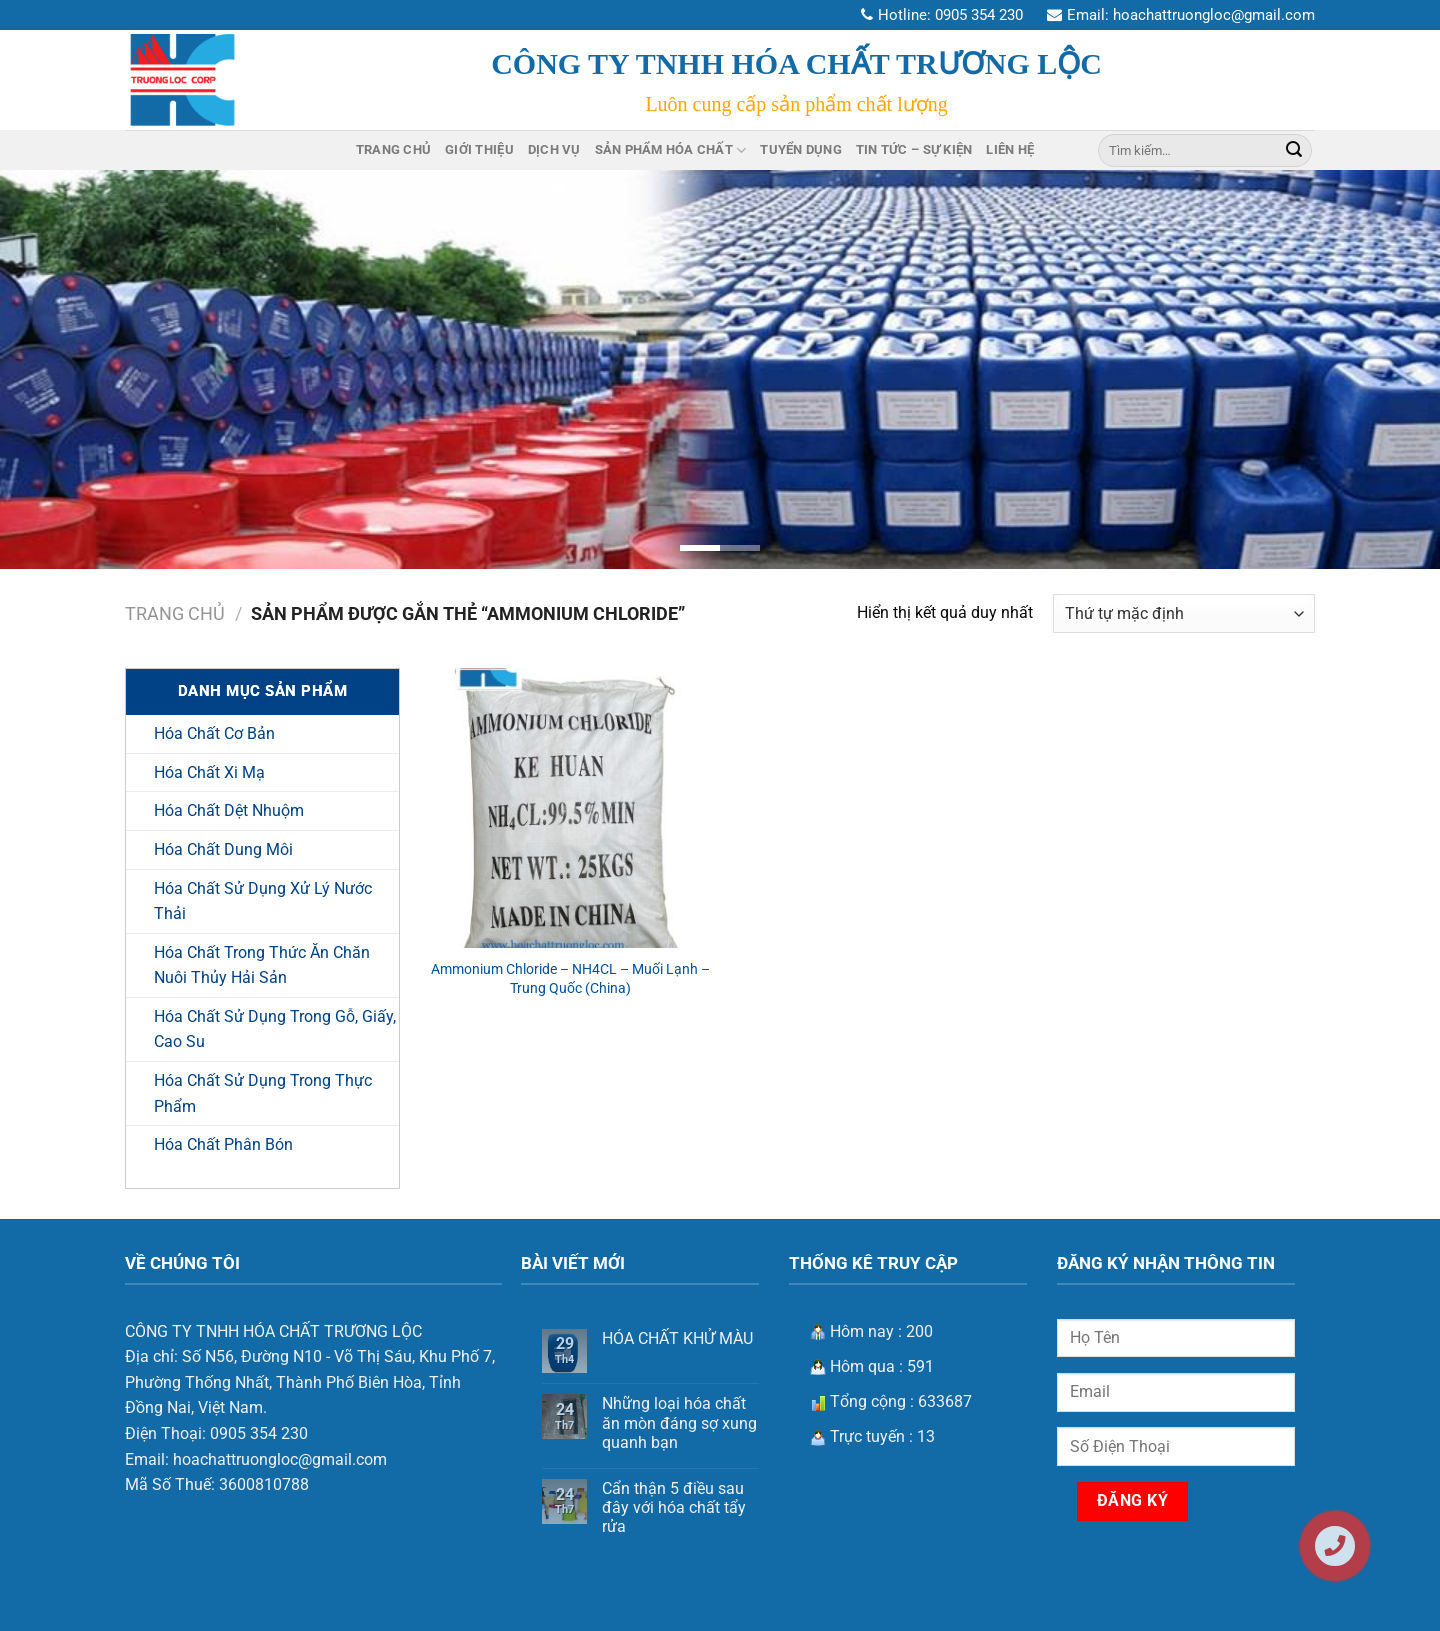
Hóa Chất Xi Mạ (209, 772)
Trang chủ (175, 613)
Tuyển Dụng (801, 149)
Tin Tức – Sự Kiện (914, 149)
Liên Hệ (1010, 149)
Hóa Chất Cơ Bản (214, 733)
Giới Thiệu (479, 149)
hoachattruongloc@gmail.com (1214, 15)
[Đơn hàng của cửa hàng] (1184, 613)
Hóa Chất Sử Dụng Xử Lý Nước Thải (263, 901)
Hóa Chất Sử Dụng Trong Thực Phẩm (263, 1093)
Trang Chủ (393, 149)
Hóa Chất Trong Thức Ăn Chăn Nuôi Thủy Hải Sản (262, 965)
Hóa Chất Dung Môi (223, 849)
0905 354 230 (979, 15)
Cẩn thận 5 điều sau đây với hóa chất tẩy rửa (674, 1507)
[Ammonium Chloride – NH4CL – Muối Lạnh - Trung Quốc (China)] (571, 808)
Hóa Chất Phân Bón (223, 1144)
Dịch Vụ (554, 149)
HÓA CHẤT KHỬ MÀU (677, 1338)
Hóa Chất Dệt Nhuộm (229, 810)
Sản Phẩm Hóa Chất (671, 150)
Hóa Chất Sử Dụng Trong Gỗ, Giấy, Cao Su (275, 1029)
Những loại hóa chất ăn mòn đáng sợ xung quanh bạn (679, 1422)
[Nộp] (1294, 150)
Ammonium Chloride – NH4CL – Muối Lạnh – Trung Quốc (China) (570, 979)
